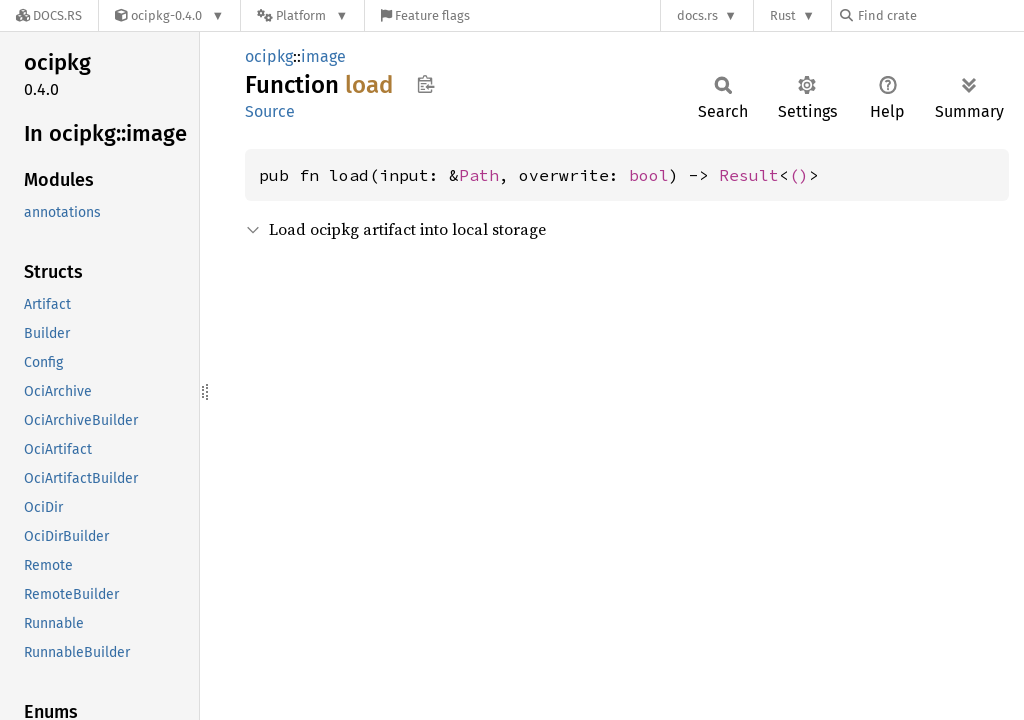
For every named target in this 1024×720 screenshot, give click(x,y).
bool (649, 175)
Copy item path (425, 84)
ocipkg (269, 56)
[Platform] (302, 15)
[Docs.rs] (49, 15)
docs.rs (697, 15)
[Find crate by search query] (940, 15)
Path (479, 175)
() (799, 175)
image (323, 56)
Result (749, 175)
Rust (783, 15)
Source (270, 111)
